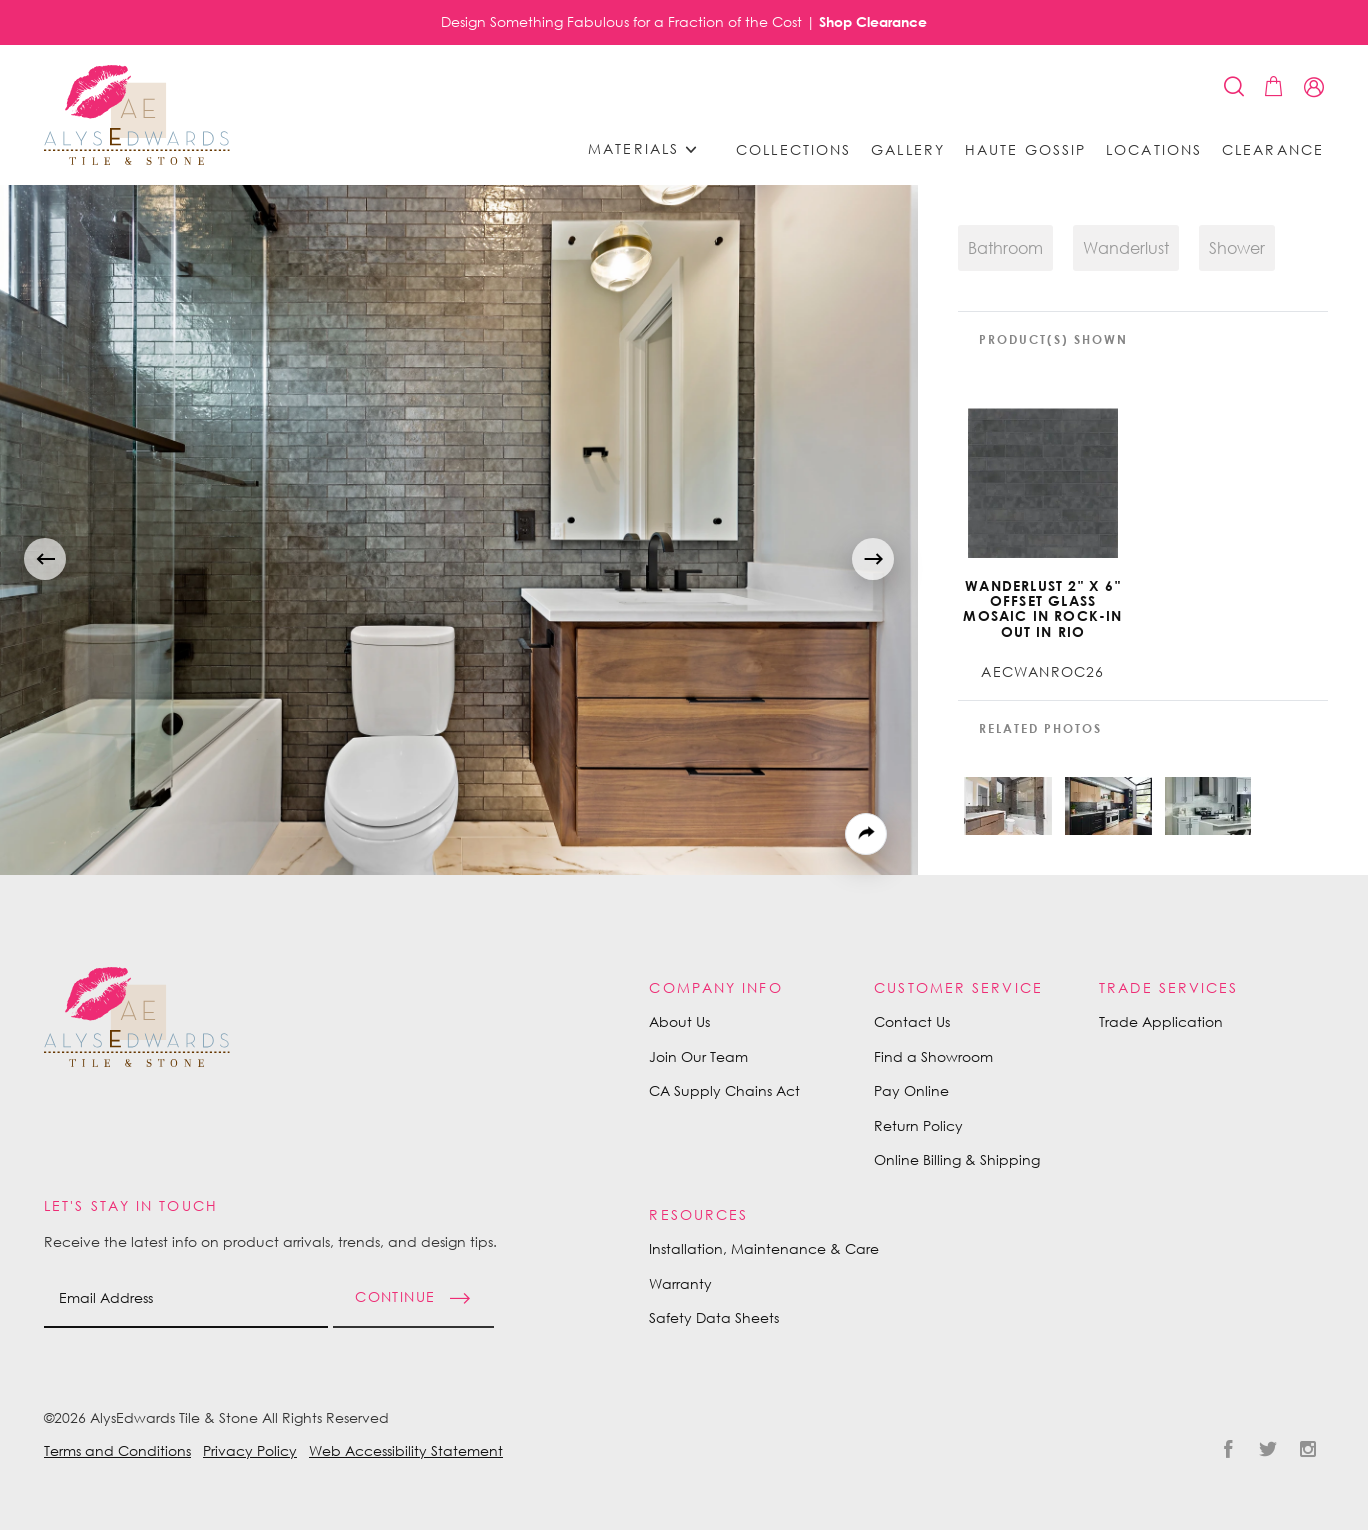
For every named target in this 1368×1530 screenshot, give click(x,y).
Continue (395, 1295)
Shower (1237, 248)
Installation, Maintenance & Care (764, 1248)
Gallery (908, 150)
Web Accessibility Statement (406, 1450)
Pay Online (911, 1090)
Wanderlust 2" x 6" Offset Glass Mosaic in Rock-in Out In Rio (1042, 609)
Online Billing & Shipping (957, 1159)
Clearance (1273, 150)
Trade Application (1161, 1021)
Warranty (680, 1283)
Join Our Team (698, 1056)
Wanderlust (1126, 248)
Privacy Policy (250, 1450)
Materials (649, 149)
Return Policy (918, 1125)
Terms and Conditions (117, 1450)
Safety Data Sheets (714, 1317)
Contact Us (912, 1021)
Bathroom (1005, 248)
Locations (1154, 150)
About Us (679, 1021)
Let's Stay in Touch (131, 1205)
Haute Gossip (1025, 150)
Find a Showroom (933, 1056)
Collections (793, 150)
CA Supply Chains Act (724, 1090)
